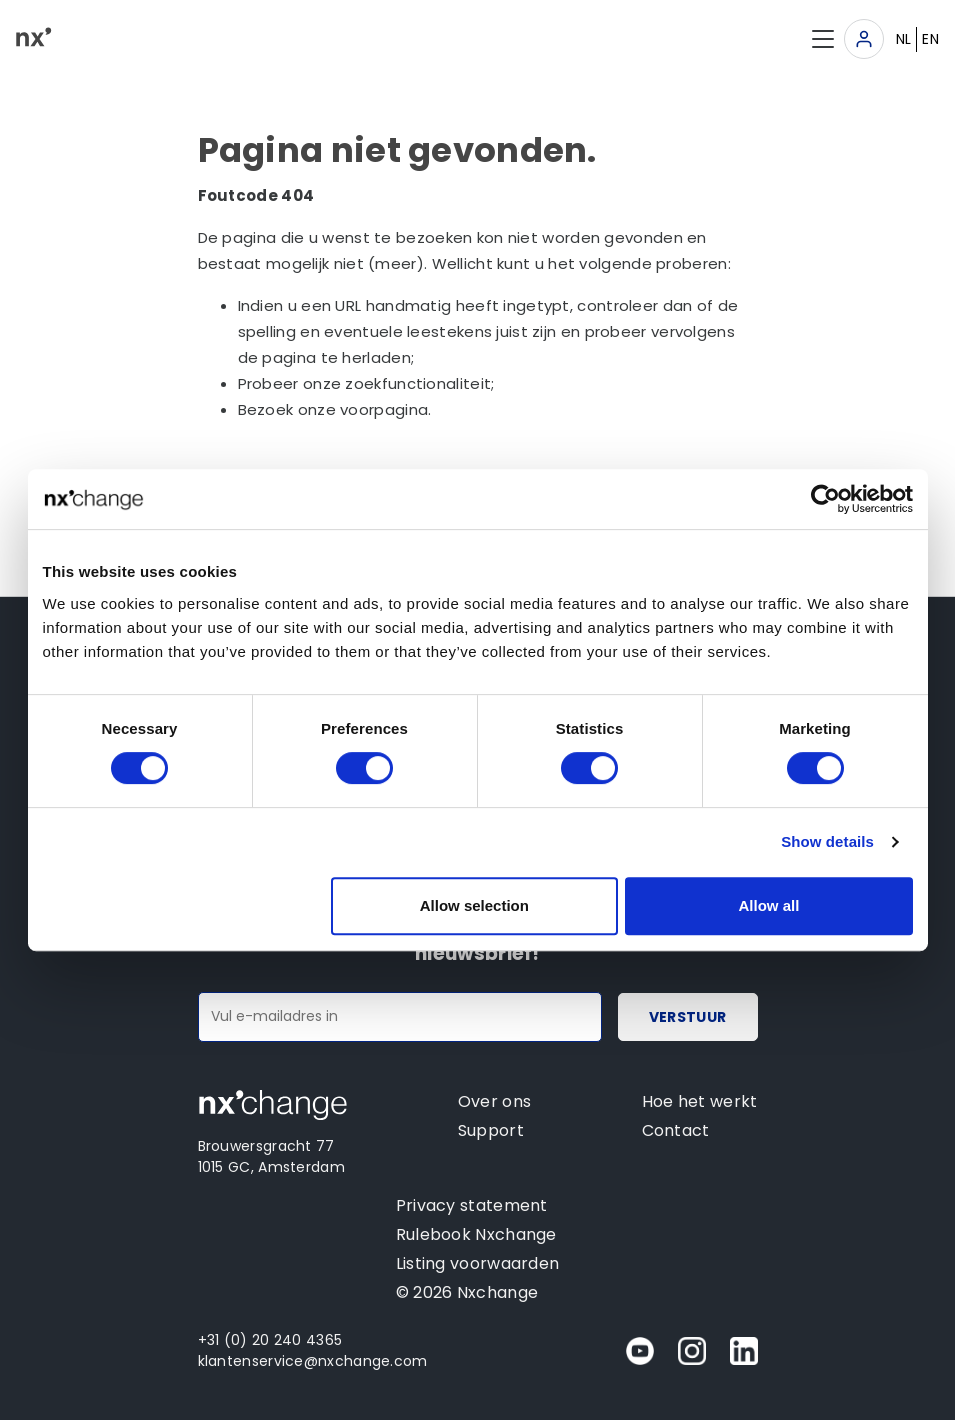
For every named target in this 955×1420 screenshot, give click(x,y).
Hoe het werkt (700, 1101)
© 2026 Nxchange (467, 1292)
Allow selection (474, 905)
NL (904, 39)
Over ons (494, 1101)
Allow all (769, 905)
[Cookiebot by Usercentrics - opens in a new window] (825, 499)
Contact (676, 1130)
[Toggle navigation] (864, 39)
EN (930, 39)
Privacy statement (472, 1205)
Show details (827, 841)
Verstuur (687, 1017)
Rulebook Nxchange (476, 1234)
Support (491, 1130)
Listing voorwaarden (478, 1263)
